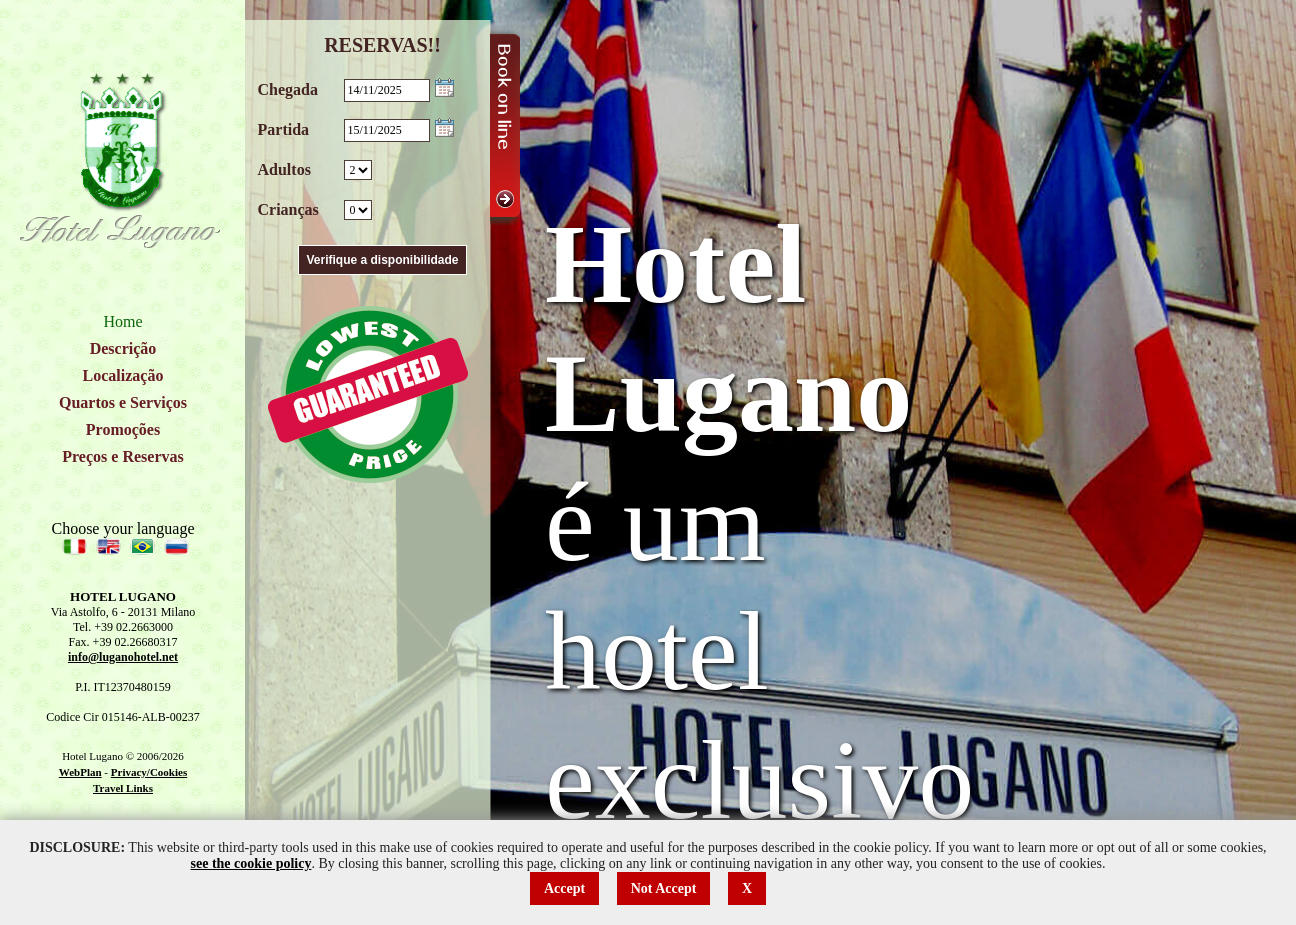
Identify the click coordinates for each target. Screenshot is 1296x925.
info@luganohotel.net (123, 657)
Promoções (123, 429)
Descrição (123, 348)
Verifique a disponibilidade (382, 260)
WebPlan (80, 772)
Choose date (444, 87)
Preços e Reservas (122, 456)
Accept (564, 888)
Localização (123, 375)
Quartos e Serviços (123, 402)
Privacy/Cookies (149, 772)
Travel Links (123, 788)
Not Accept (664, 888)
